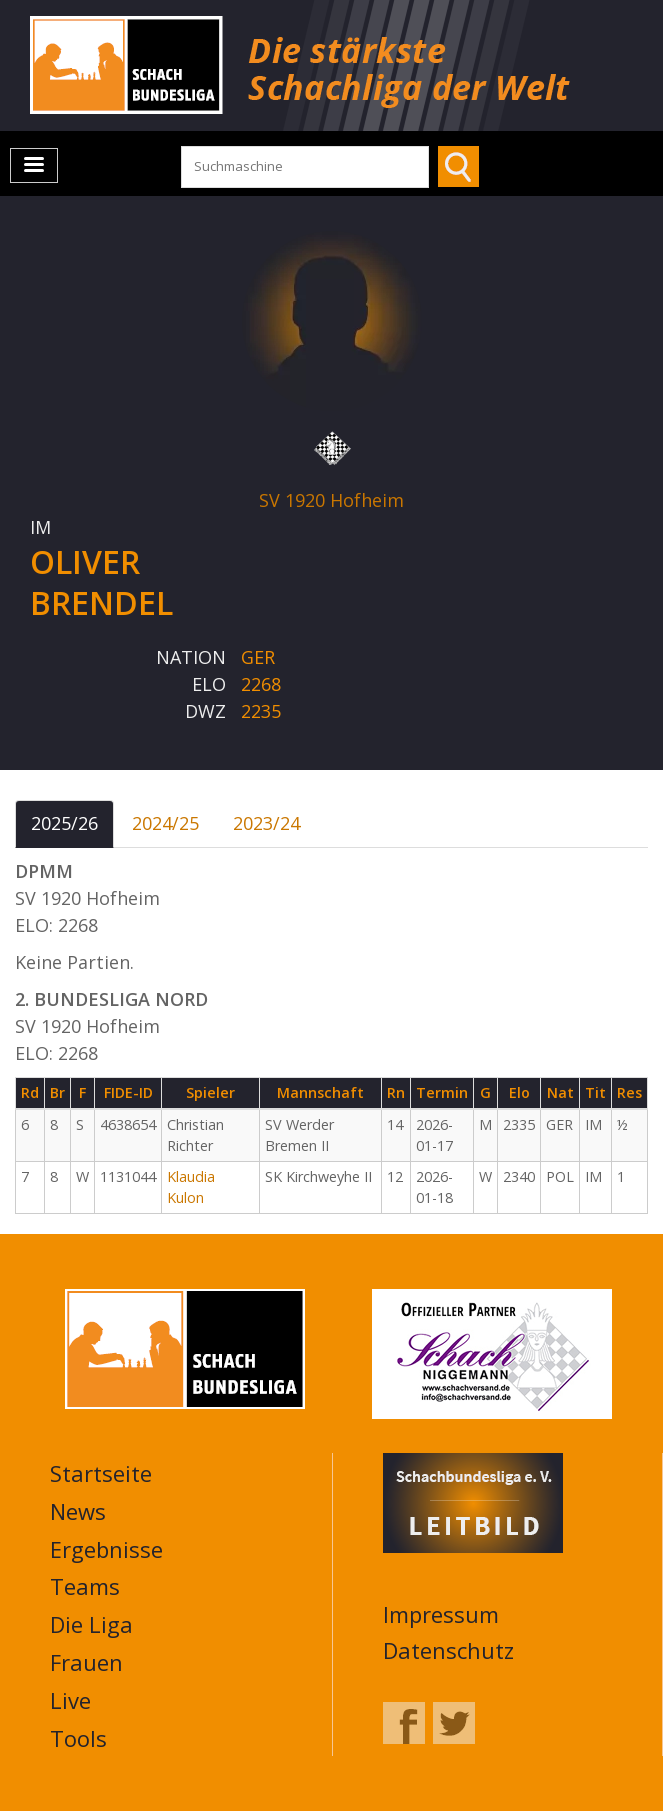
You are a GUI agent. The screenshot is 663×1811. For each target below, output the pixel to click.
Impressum (441, 1614)
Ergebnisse (106, 1549)
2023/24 (266, 823)
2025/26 (64, 823)
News (78, 1511)
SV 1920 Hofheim (331, 500)
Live (70, 1700)
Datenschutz (448, 1650)
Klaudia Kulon (191, 1187)
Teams (85, 1586)
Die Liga (91, 1624)
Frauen (86, 1662)
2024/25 (165, 823)
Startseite (101, 1473)
